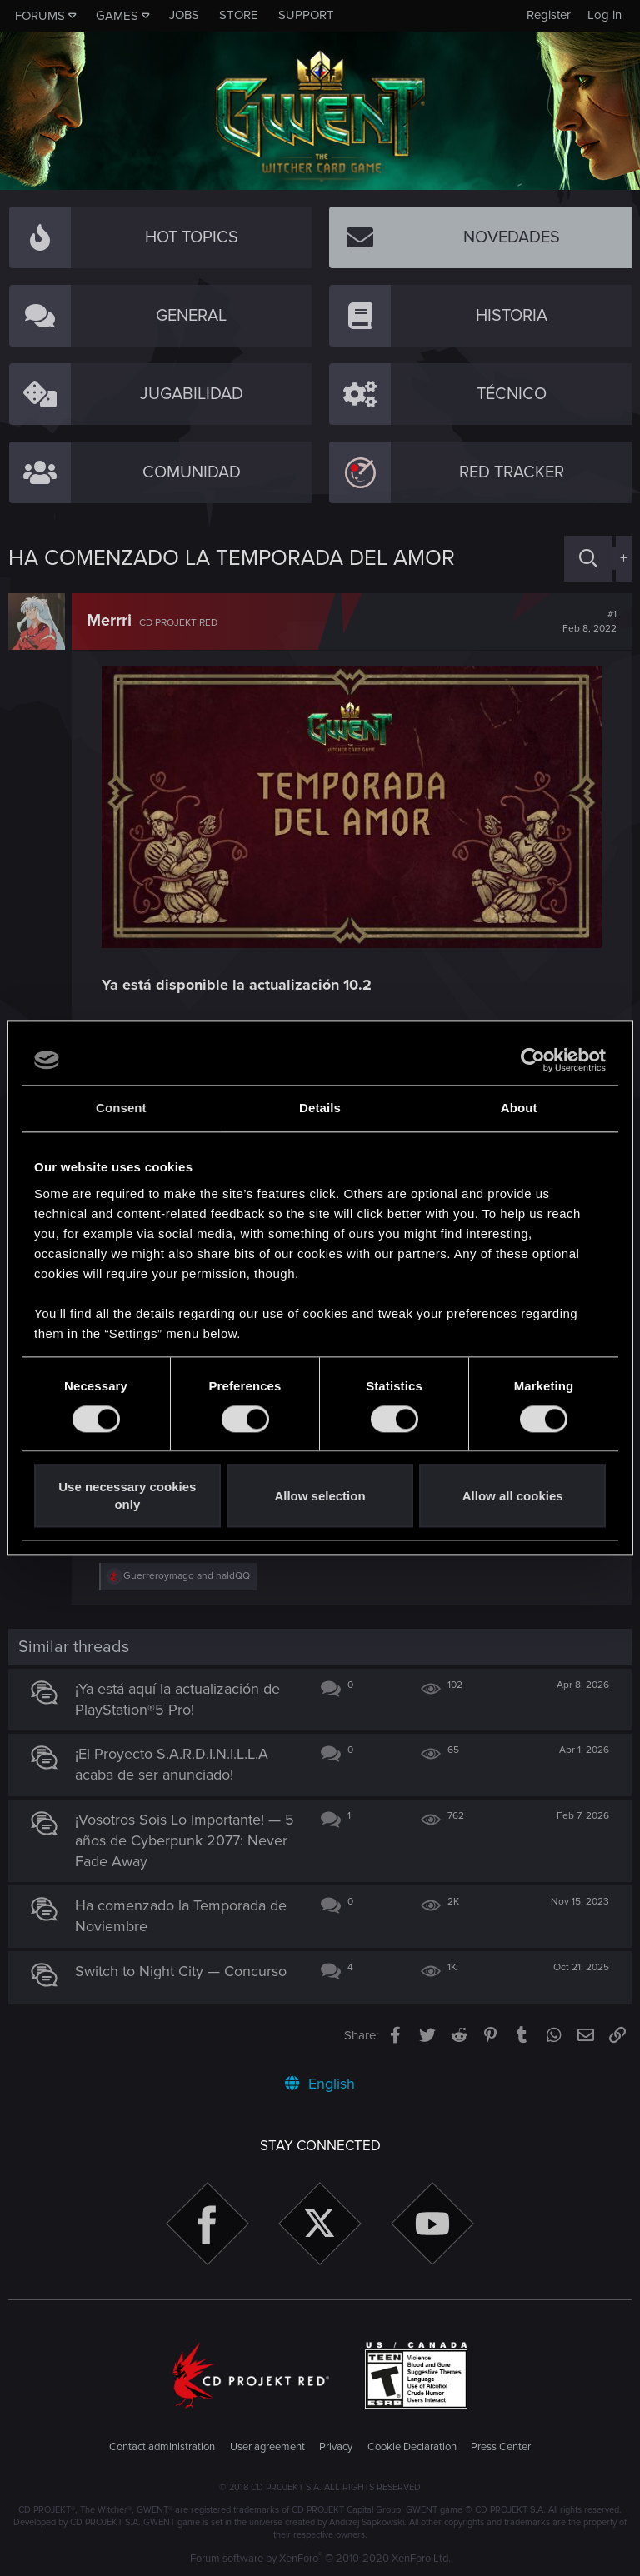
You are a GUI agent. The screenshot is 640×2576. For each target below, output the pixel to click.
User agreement (267, 2447)
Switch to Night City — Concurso (181, 1971)
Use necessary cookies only (127, 1496)
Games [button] (117, 15)
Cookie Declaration (412, 2447)
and (186, 1576)
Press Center (501, 2447)
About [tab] (519, 1108)
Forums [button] (40, 15)
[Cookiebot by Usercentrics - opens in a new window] (533, 1059)
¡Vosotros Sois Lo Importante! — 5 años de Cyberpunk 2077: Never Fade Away (184, 1840)
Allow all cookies (512, 1496)
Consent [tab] (121, 1108)
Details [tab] (320, 1108)
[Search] (588, 559)
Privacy (335, 2447)
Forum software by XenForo (320, 2558)
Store (238, 14)
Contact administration (162, 2447)
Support (306, 14)
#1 (589, 621)
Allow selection (319, 1496)
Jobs (184, 14)
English (320, 2083)
